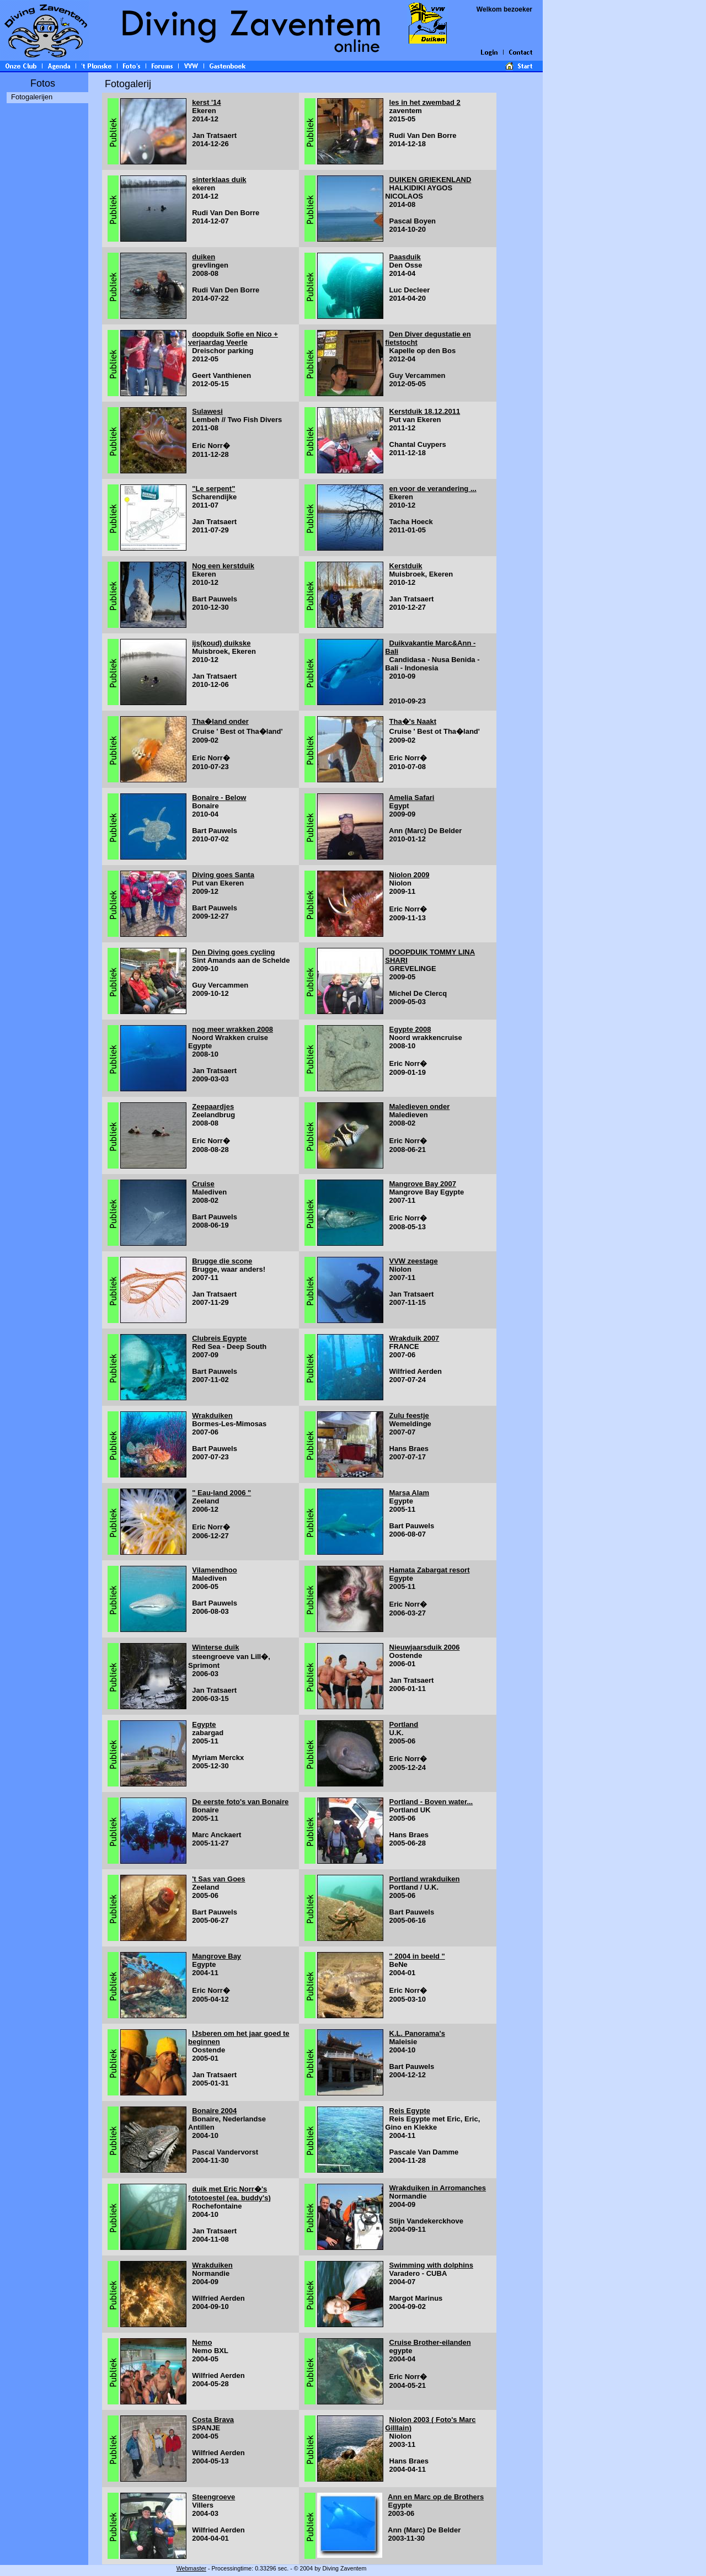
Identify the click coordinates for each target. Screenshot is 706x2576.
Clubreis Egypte (219, 1338)
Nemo (202, 2342)
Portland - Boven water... (431, 1802)
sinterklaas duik (219, 179)
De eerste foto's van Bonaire (240, 1802)
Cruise (203, 1184)
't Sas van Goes (218, 1879)
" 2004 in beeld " (417, 1956)
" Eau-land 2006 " (221, 1493)
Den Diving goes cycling (233, 952)
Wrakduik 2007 (414, 1338)
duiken (203, 257)
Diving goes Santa (223, 875)
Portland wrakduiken (424, 1879)
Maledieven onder (419, 1106)
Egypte (204, 1724)
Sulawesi (207, 411)
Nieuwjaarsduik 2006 (424, 1647)
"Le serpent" (213, 488)
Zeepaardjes (213, 1106)
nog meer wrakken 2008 (232, 1029)
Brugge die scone (222, 1261)
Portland (404, 1724)
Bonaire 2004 (214, 2110)
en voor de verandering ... (433, 488)
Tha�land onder (220, 721)
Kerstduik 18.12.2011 (425, 411)
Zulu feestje (409, 1415)
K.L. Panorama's (417, 2033)
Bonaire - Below (219, 797)
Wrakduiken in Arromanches (437, 2188)
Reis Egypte (409, 2110)
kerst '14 (206, 102)
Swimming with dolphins (431, 2265)
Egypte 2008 (410, 1029)
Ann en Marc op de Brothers (436, 2497)
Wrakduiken (212, 1415)
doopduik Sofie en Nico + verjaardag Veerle (233, 338)
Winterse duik (215, 1647)
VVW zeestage (413, 1261)
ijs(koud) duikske (221, 643)
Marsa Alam (409, 1493)
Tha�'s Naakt (412, 721)
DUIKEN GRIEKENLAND (430, 179)
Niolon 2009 (409, 875)
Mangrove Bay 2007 (422, 1184)
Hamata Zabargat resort (429, 1570)
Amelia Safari (411, 797)
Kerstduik (405, 566)
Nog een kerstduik (223, 566)
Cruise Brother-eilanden (430, 2342)
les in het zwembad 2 (425, 102)
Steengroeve (213, 2497)
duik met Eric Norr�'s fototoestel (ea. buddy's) (229, 2193)
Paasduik (405, 257)
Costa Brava (213, 2419)
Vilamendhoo (214, 1570)
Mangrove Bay (216, 1956)
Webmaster (191, 2568)
